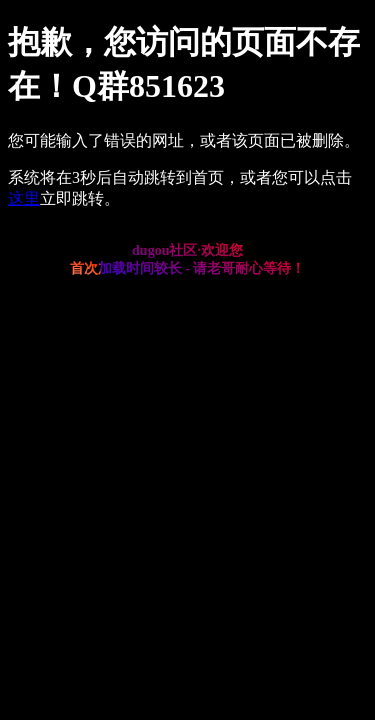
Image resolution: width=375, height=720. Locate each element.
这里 (24, 198)
